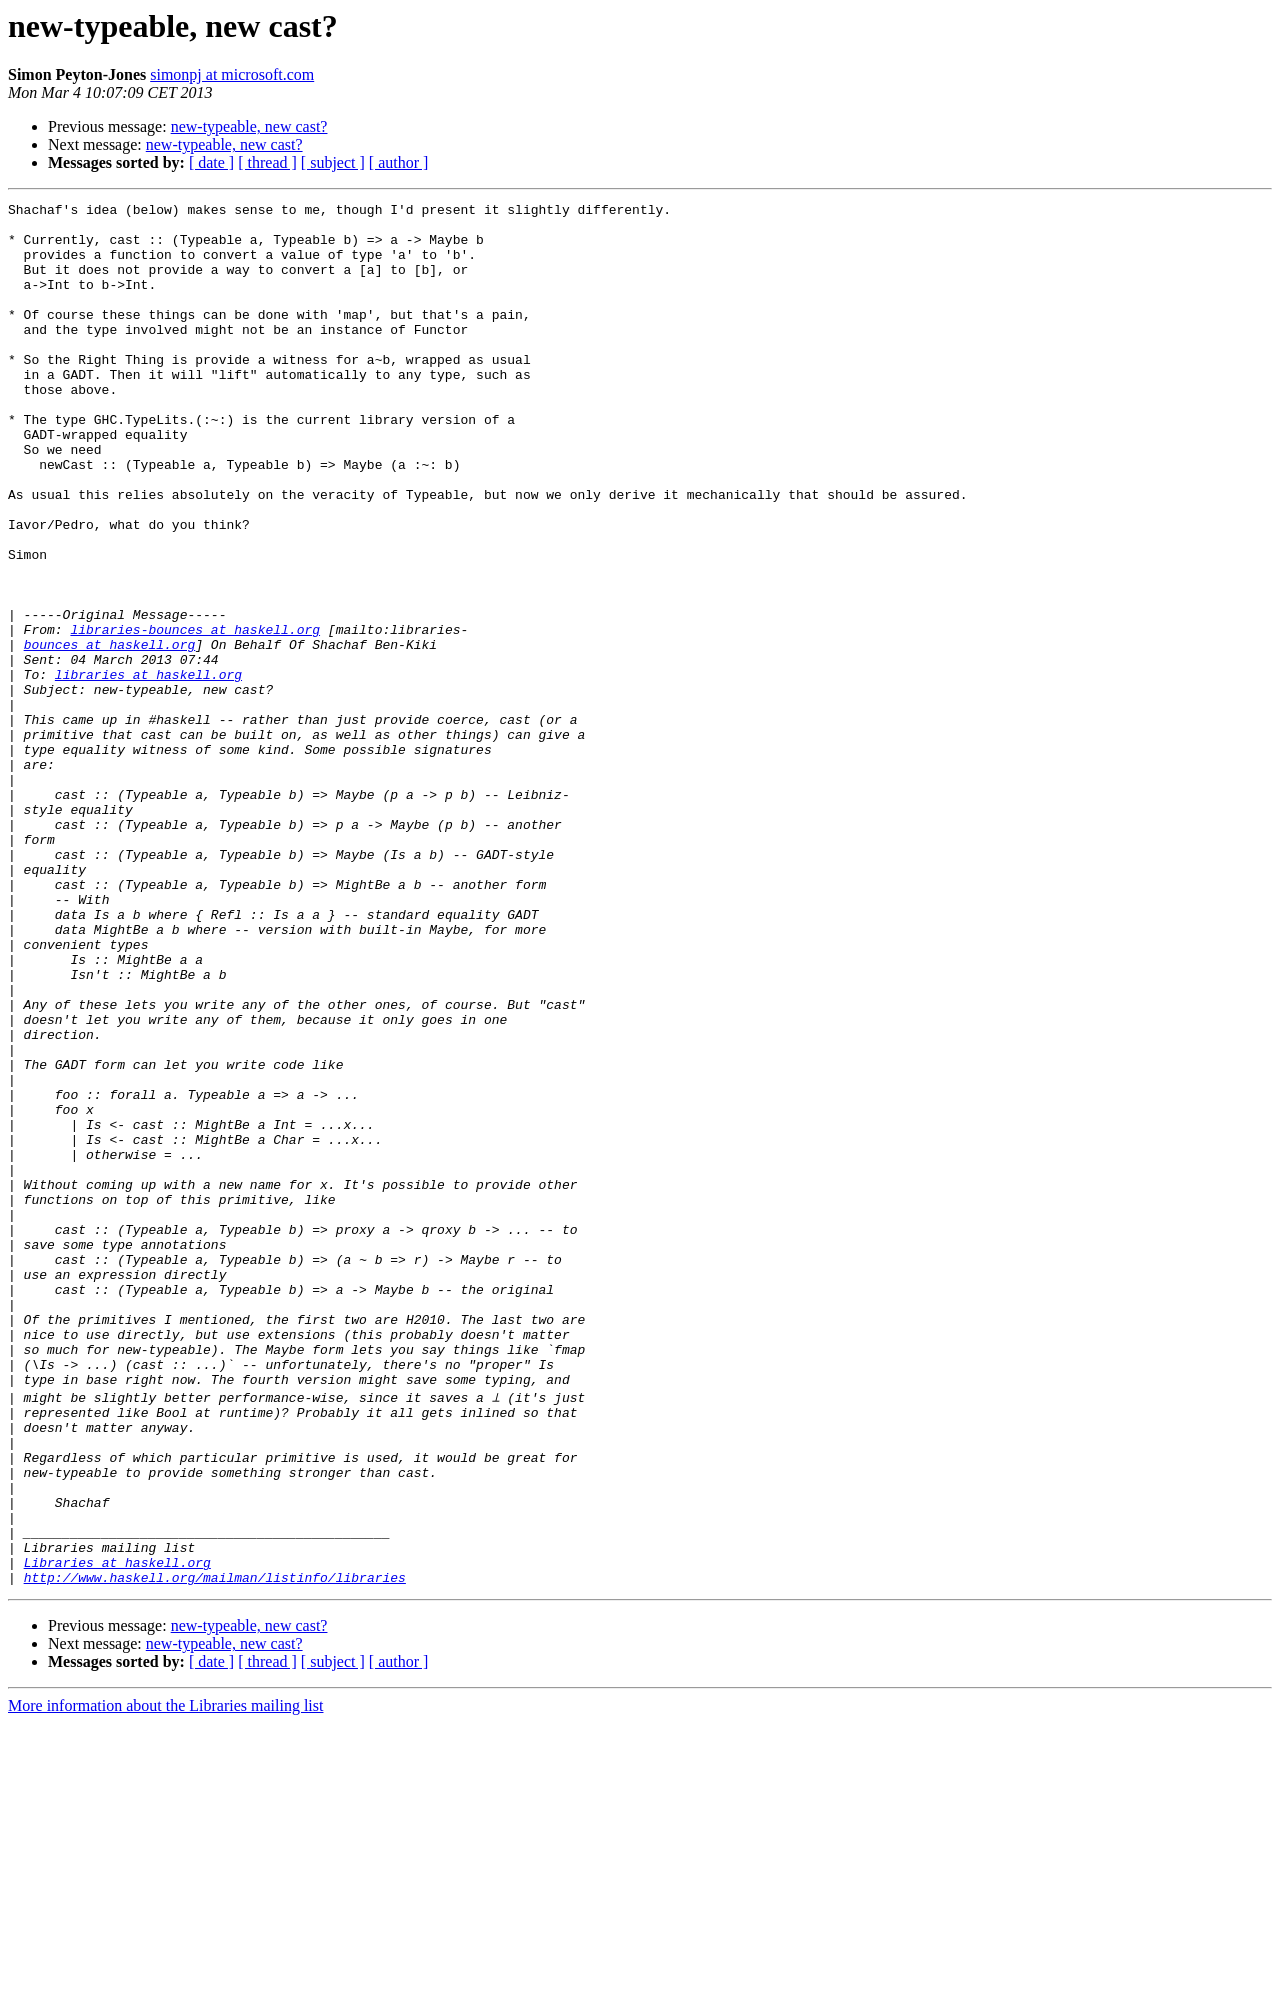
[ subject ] (333, 162)
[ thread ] (267, 162)
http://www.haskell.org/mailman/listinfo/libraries (215, 1850)
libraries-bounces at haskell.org (195, 716)
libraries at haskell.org (148, 770)
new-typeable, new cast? (249, 126)
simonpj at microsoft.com (232, 74)
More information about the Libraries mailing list (165, 1978)
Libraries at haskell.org (117, 1832)
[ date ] (211, 162)
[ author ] (399, 162)
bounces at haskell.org (110, 734)
